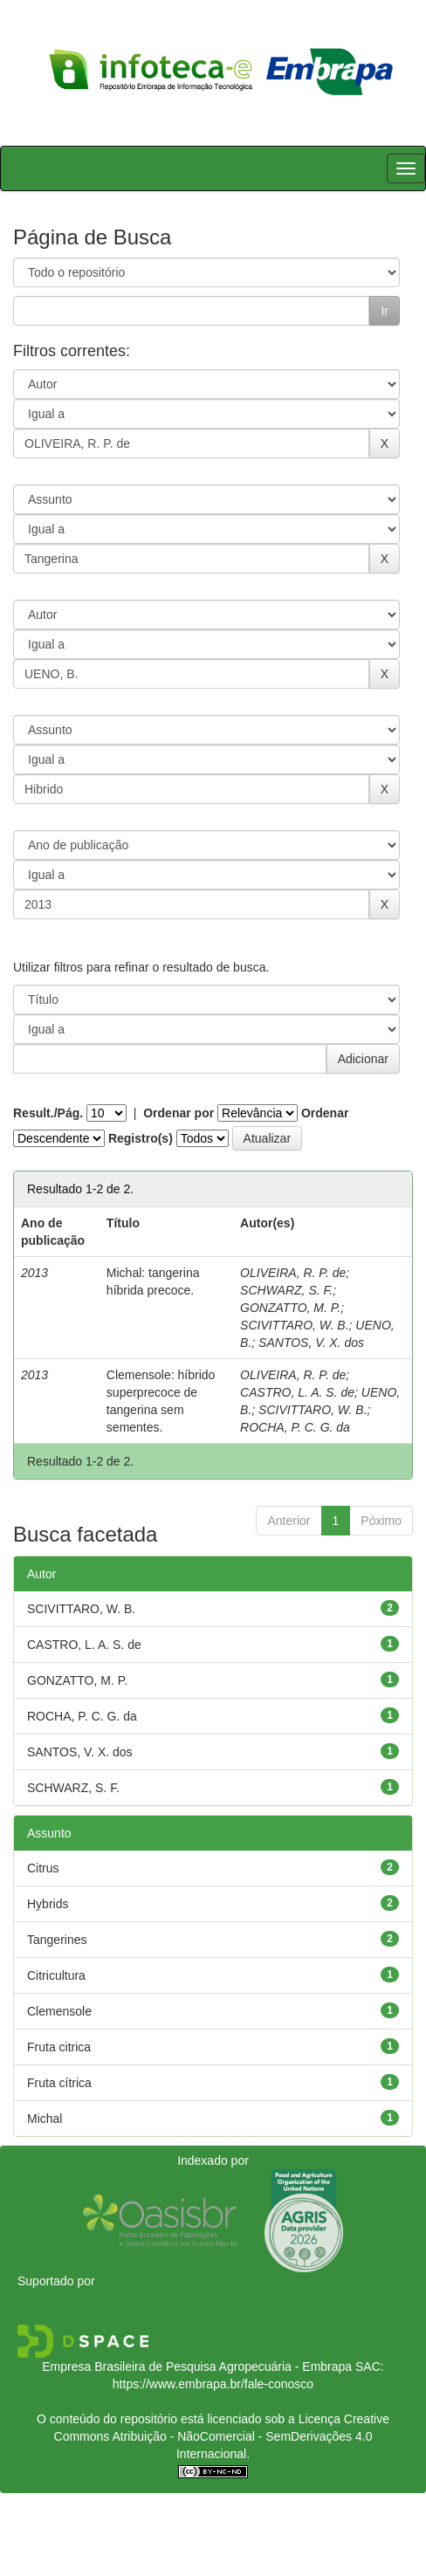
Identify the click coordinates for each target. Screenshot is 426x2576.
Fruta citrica (59, 2047)
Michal (44, 2119)
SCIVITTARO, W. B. (294, 1325)
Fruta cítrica (59, 2083)
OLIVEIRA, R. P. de (293, 1273)
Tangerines (57, 1940)
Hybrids (47, 1904)
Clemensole (59, 2011)
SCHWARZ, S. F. (286, 1290)
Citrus (43, 1868)
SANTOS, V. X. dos (311, 1343)
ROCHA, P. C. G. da (295, 1427)
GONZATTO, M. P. (290, 1308)
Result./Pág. (48, 1113)
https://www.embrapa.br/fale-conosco (213, 2384)
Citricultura (56, 1975)
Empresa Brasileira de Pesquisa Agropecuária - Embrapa (197, 2366)
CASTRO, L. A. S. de (297, 1392)
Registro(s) (140, 1138)
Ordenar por (178, 1113)
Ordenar (324, 1113)
